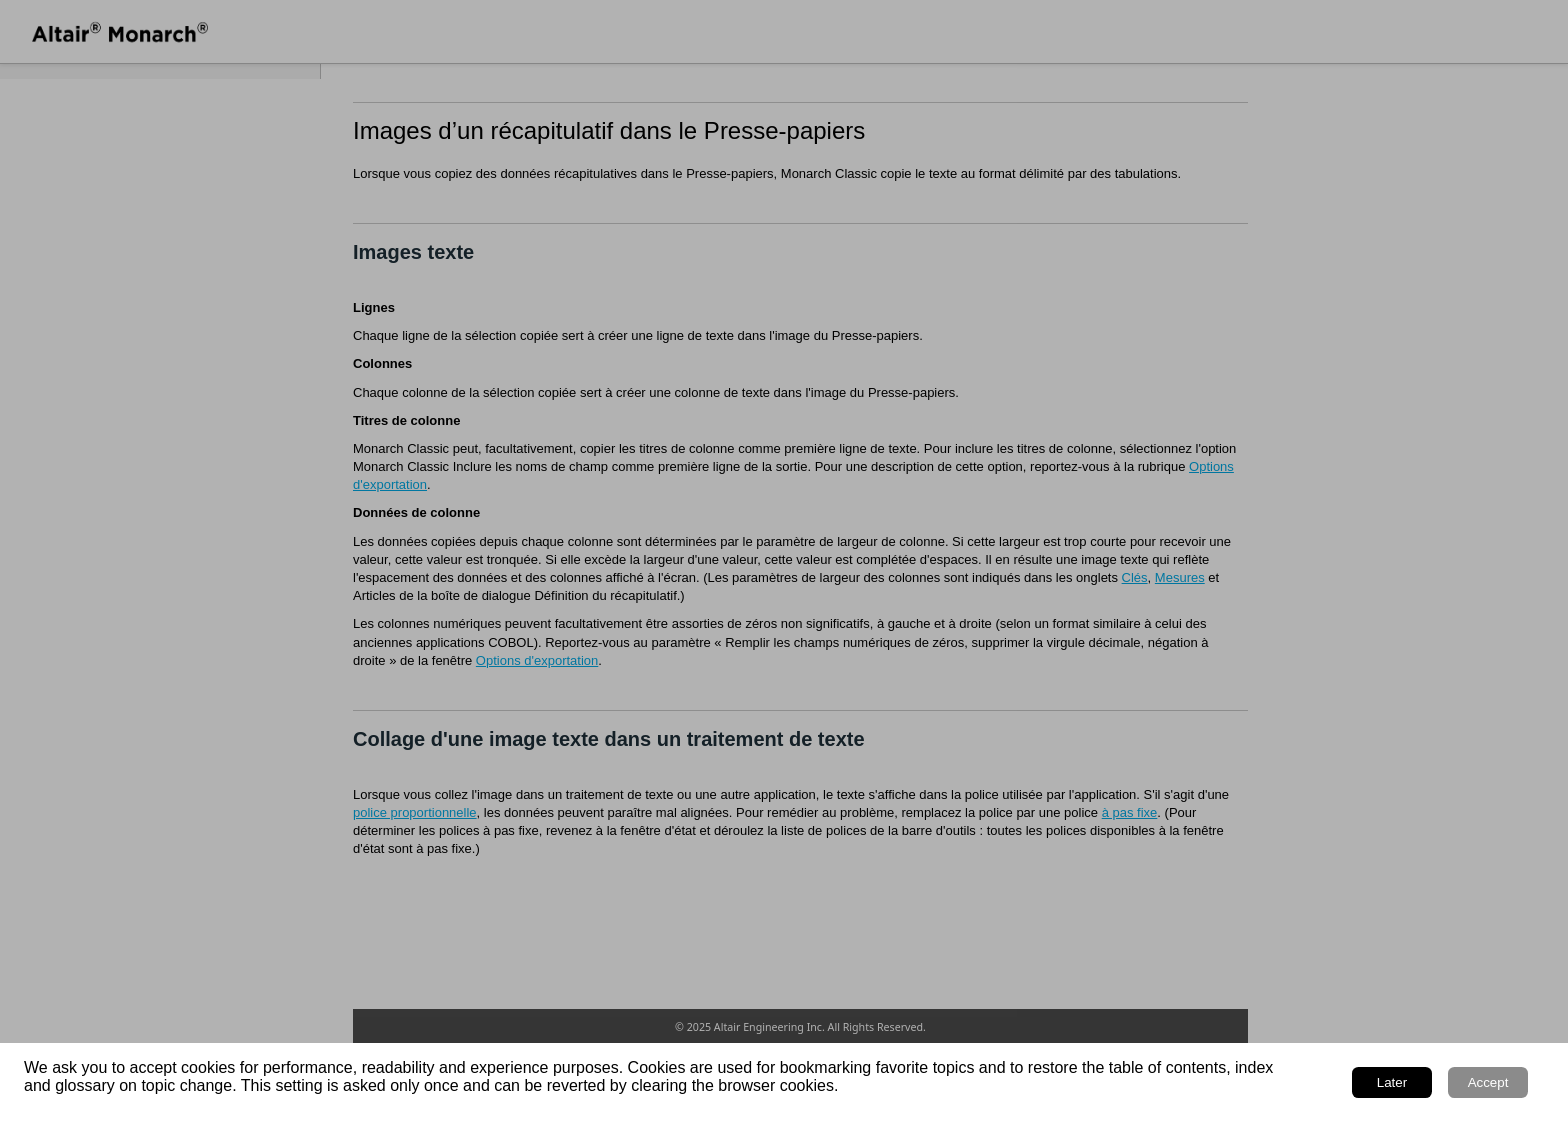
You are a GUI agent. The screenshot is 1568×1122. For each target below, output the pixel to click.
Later (1392, 1082)
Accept (1488, 1082)
